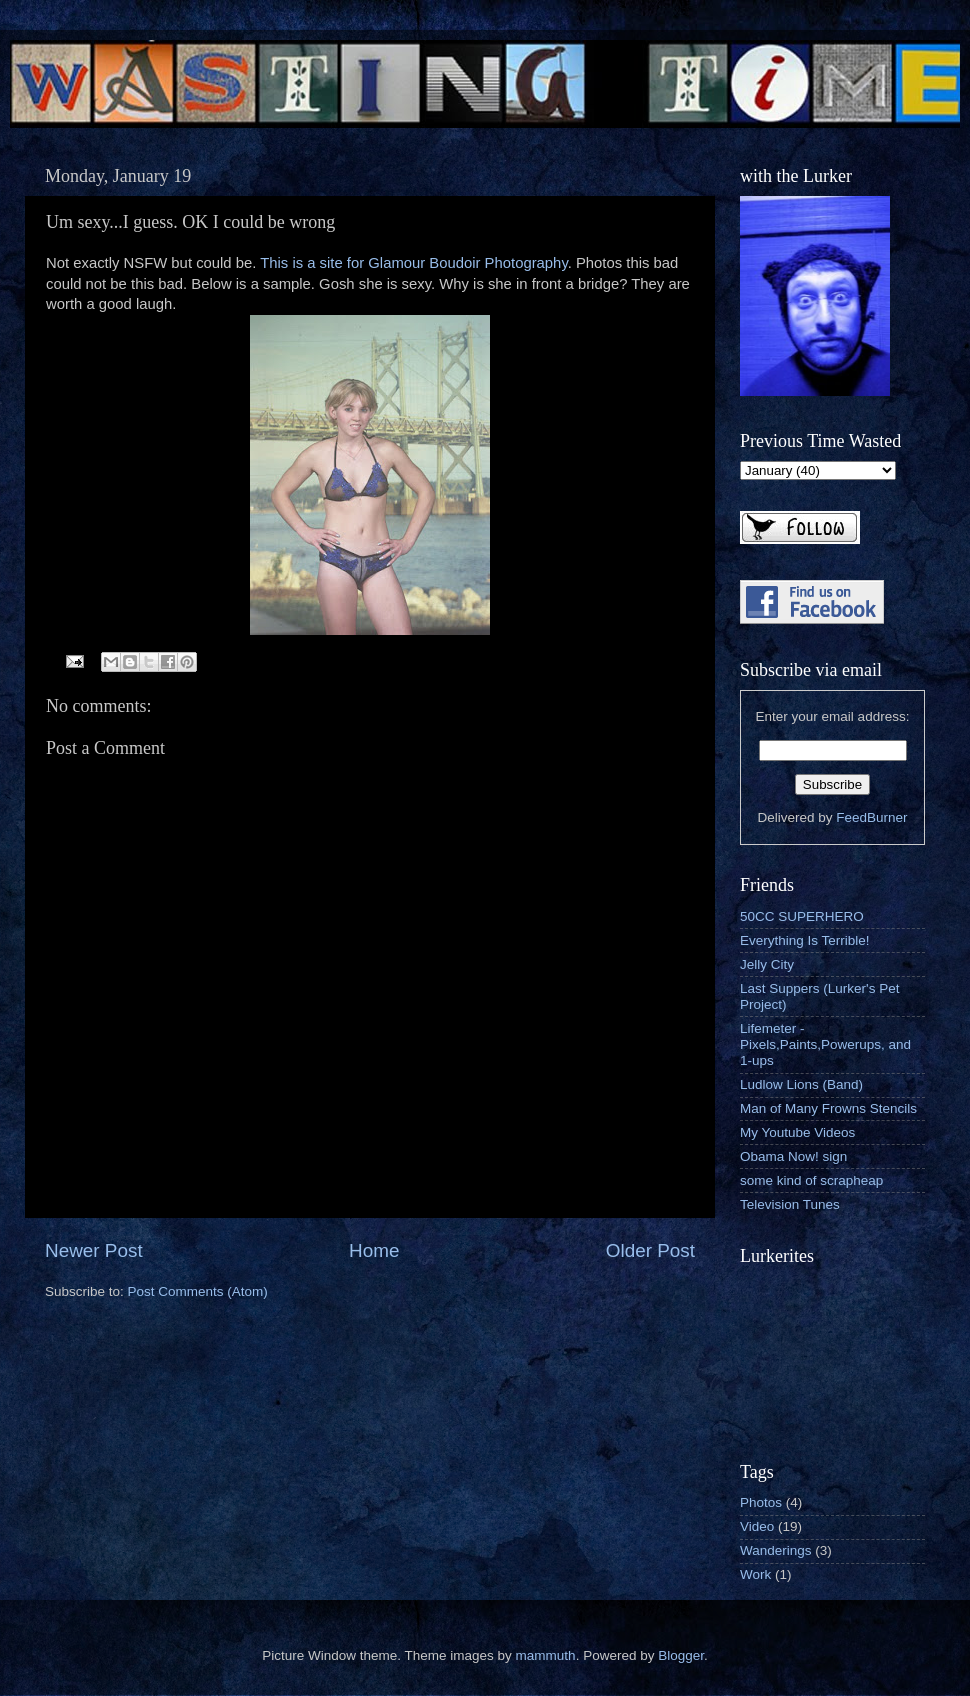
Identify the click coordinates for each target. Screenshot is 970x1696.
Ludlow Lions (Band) (801, 1084)
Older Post (650, 1250)
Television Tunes (790, 1204)
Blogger (681, 1655)
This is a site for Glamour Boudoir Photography (413, 263)
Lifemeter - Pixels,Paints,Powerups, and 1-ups (825, 1044)
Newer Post (94, 1250)
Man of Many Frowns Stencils (828, 1108)
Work (755, 1574)
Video (757, 1526)
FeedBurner (871, 817)
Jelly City (767, 964)
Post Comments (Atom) (198, 1291)
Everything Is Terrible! (805, 940)
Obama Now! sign (793, 1156)
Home (374, 1250)
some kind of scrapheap (811, 1180)
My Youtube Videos (797, 1132)
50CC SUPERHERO (802, 916)
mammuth (546, 1655)
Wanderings (776, 1550)
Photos (761, 1502)
